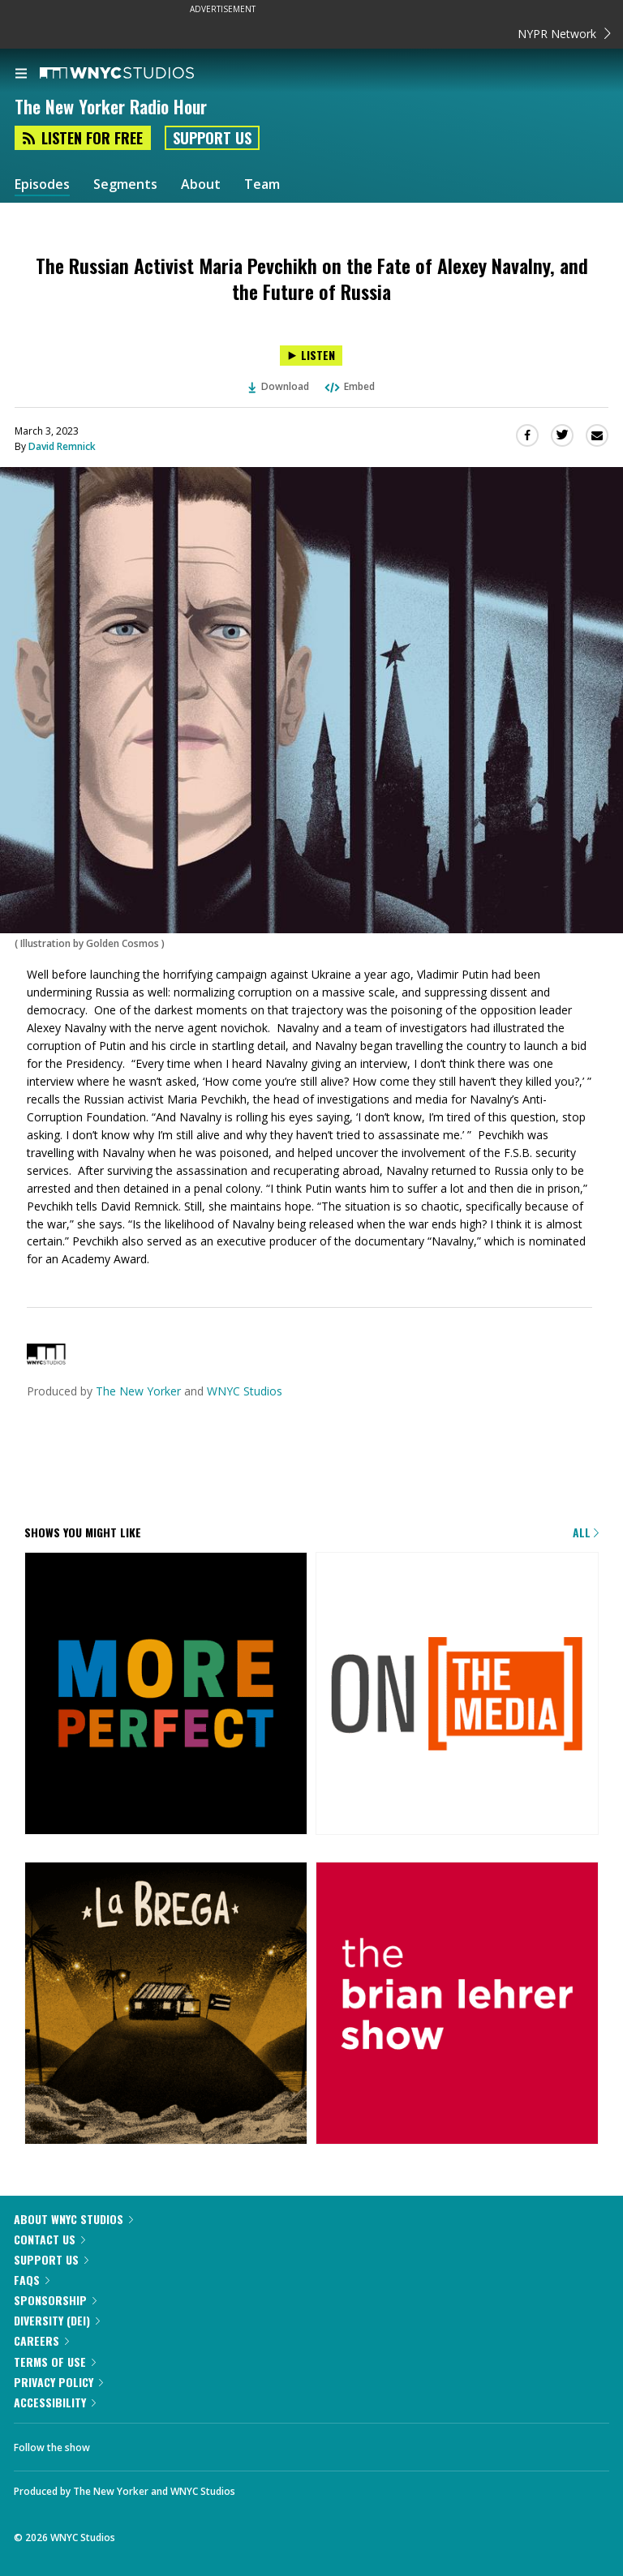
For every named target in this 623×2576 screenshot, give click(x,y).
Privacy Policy (58, 2381)
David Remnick (62, 446)
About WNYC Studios (73, 2218)
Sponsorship (55, 2299)
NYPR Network (564, 33)
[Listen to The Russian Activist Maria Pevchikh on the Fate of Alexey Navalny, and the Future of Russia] (311, 355)
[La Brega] (165, 2004)
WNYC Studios (244, 1391)
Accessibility (55, 2402)
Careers (41, 2340)
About (201, 184)
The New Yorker (138, 1391)
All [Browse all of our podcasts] (586, 1532)
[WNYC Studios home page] (137, 73)
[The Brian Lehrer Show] (457, 2004)
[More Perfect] (165, 1694)
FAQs (31, 2279)
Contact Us (49, 2239)
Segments (125, 184)
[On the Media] (457, 1694)
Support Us (212, 137)
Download (279, 386)
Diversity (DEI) (57, 2320)
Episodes (42, 184)
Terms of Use (55, 2361)
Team (262, 184)
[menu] (21, 74)
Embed (349, 386)
